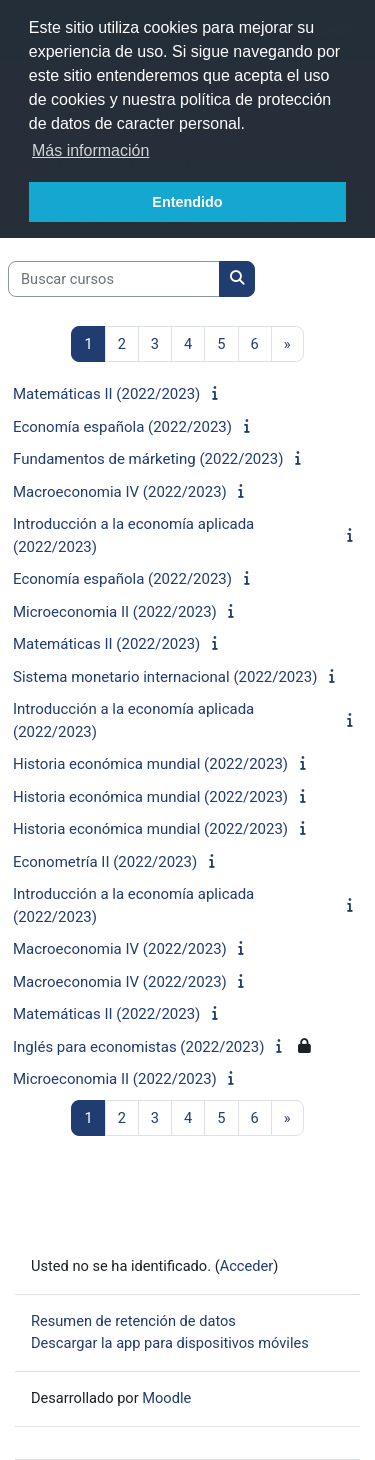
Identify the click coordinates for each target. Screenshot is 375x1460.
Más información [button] (90, 150)
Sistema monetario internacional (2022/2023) (165, 677)
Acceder (247, 1266)
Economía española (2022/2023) (122, 427)
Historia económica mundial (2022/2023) (150, 764)
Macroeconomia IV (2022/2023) (120, 492)
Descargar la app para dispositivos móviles (170, 1343)
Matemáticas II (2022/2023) (106, 394)
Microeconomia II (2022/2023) (115, 612)
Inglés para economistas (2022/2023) (138, 1047)
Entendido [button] (187, 202)
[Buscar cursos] (114, 279)
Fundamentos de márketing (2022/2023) (148, 459)
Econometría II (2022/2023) (105, 862)
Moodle (166, 1398)
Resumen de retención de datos (133, 1321)
